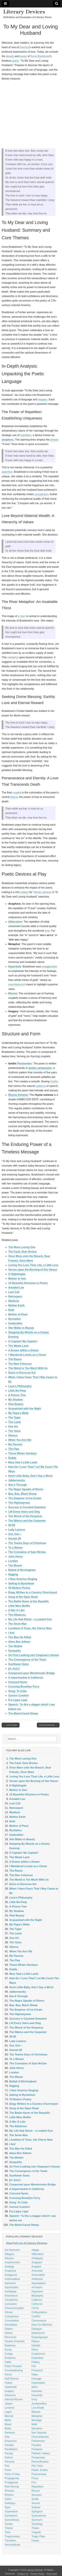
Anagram (36, 2262)
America (24, 47)
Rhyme (12, 993)
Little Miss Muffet (19, 1605)
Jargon (9, 2403)
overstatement (16, 984)
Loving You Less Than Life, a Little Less (33, 1265)
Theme (9, 2528)
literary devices (43, 892)
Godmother (15, 1323)
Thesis (35, 2528)
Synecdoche (38, 2515)
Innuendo (36, 2395)
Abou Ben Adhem (19, 1641)
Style (8, 2507)
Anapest (36, 2266)
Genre (8, 2374)
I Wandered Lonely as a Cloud (27, 1354)
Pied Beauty (15, 1404)
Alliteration (15, 921)
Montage (36, 2420)
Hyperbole (14, 966)
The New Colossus (20, 1363)
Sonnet (35, 2503)
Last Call (13, 1292)
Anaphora (10, 2270)
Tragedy (36, 2532)
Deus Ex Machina (41, 2324)
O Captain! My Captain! (22, 1341)
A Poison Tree (17, 1395)
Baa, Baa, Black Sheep (22, 1493)
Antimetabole (12, 2279)
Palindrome (38, 2441)
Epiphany (10, 2345)
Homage (36, 2378)
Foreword (37, 2370)
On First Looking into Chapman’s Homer (33, 1655)
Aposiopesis (38, 2283)
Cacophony (11, 2299)
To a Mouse (15, 1547)
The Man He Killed (19, 1637)
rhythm (54, 1081)
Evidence (10, 2357)
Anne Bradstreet (40, 56)
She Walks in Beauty (21, 1327)
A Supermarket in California (25, 1677)
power (23, 56)
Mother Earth (16, 1305)
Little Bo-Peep (17, 1390)
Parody (9, 2453)
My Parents (15, 1444)
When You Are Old (19, 1440)
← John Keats (10, 1725)
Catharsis (37, 2304)
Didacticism (38, 2333)
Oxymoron (11, 2441)
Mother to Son (17, 1278)
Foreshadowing (14, 2370)
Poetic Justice (39, 2470)
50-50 (11, 1525)
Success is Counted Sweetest (27, 1507)
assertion (7, 471)
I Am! (11, 1632)
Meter (8, 2420)
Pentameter (24, 1063)
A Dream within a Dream (23, 1350)
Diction (9, 2333)
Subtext (35, 2507)
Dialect (9, 2328)
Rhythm (9, 2494)
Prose (34, 2478)
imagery (42, 399)
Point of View (12, 2474)
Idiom (34, 2387)
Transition (10, 2540)
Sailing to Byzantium (21, 1583)
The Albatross (17, 1614)
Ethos (34, 2349)
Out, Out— (14, 1534)
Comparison (12, 2316)
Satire (8, 2499)
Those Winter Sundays (22, 1453)
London (13, 1561)
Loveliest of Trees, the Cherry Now (30, 1628)
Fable (8, 2362)
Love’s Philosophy (20, 1386)
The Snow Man (17, 1623)
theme (14, 797)
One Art (13, 1426)
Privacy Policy (37, 2574)
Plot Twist (37, 2465)
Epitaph (35, 2345)
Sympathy (14, 1650)
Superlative (11, 2511)
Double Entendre (14, 2341)
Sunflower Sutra (18, 1664)
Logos (8, 2411)
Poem (8, 2470)
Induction (36, 2391)
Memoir (9, 2416)
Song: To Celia (17, 1691)
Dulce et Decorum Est (22, 1372)
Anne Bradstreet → (48, 1725)
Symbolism (11, 2515)
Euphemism (38, 2353)
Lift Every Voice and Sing (24, 1511)
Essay (8, 2349)
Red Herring (12, 2486)
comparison (41, 494)
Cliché (35, 2308)
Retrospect (15, 1296)
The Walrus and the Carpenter (27, 1520)
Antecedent (38, 2274)
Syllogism (37, 2511)
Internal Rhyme (14, 2399)
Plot (7, 2465)
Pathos (9, 2457)
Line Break (37, 2407)
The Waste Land (18, 1345)
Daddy (12, 1457)
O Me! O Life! (16, 1610)
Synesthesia (12, 2519)
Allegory (9, 2254)
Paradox (36, 2445)
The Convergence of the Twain (27, 1659)
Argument (37, 2291)
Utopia (35, 2540)
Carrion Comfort (18, 1695)
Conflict (35, 2316)
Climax (9, 2312)
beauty (10, 56)
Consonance (38, 2320)
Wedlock (13, 1301)
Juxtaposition (39, 2403)
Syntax (9, 2524)
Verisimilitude (12, 2544)
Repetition (37, 2486)
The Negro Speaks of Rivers (25, 1489)
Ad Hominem (12, 2250)
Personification (40, 2461)
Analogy (9, 2266)
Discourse (10, 2337)
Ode (7, 2436)
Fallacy (35, 2362)
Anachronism (12, 2262)
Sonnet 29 (14, 1538)
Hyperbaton (38, 2382)
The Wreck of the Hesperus (25, 1516)
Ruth (11, 1310)
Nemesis (10, 2432)
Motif (34, 2424)
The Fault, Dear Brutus (22, 1251)
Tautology (37, 2524)
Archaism (36, 2287)
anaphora (8, 439)
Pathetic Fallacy (40, 2453)
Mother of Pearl (17, 1314)
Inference (10, 2395)
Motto (8, 2428)
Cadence (36, 2299)
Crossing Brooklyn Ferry (23, 1686)
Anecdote (37, 2270)
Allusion (9, 2258)
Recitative (14, 1318)
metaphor (13, 657)
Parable (9, 2445)
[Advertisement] (31, 115)
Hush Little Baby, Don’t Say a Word (30, 1475)
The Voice (14, 1431)
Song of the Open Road (23, 1596)
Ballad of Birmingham (22, 1570)
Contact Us (22, 2574)
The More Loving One (21, 1247)
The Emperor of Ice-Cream (24, 1498)
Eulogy (9, 2353)
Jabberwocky (16, 1480)
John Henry (15, 1556)
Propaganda (12, 2478)
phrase (54, 439)
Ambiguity (37, 2258)
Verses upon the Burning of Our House (32, 1269)
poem (15, 60)
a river (21, 616)
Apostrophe (11, 2287)
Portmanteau (39, 2474)
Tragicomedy (12, 2536)
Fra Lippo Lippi (17, 1700)
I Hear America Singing (22, 1579)
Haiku (34, 2374)
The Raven (15, 1359)
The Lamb (14, 1422)
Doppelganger (39, 2337)
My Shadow (15, 1399)
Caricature (11, 2304)
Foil (33, 2366)
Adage (35, 2250)
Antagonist (11, 2274)
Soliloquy (10, 2503)
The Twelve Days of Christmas (27, 1543)
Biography (37, 2295)
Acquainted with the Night (24, 1408)
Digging (13, 1574)
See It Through (17, 1484)
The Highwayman (19, 1502)
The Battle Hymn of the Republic (28, 1601)
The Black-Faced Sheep (23, 1713)
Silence (13, 1435)
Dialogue (36, 2328)
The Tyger (14, 1417)
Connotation (12, 2320)
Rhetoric (10, 2490)
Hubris (8, 2382)
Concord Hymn (17, 1682)
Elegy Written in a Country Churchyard (32, 1592)
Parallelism (11, 2449)
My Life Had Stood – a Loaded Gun (30, 1619)
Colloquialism (39, 2312)
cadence (41, 1086)
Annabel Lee (16, 1287)
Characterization (14, 2308)
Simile (35, 2499)
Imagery (9, 2391)
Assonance (11, 2295)
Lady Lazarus (16, 1529)
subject (24, 892)
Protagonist (11, 2482)
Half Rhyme (12, 2378)
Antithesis (37, 2279)
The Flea (13, 1448)
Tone (7, 2532)
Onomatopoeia (40, 2436)
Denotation (11, 2324)
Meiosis (35, 2411)
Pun (33, 2482)
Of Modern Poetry (19, 1587)
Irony (34, 2399)
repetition (25, 435)
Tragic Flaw (38, 2536)
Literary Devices (24, 11)
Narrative (36, 2428)
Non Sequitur (39, 2432)
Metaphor (37, 2416)
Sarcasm (36, 2494)
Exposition (37, 2357)
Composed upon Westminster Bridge (31, 1673)
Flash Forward (13, 2366)
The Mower (15, 1565)
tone (47, 930)
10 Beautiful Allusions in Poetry (28, 1283)
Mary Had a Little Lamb (22, 1462)
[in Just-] (14, 1668)
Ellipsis (35, 2341)
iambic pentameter (40, 1068)
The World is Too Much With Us (28, 1368)
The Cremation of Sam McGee (27, 1552)
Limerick (10, 2407)
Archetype (11, 2291)
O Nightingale (16, 1274)
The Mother (15, 1646)
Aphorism (10, 2283)
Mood (8, 2424)
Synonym (36, 2519)
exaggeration (49, 966)
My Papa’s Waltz (18, 1413)
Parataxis (36, 2449)
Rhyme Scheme (18, 1094)
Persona (10, 2461)
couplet (17, 792)
